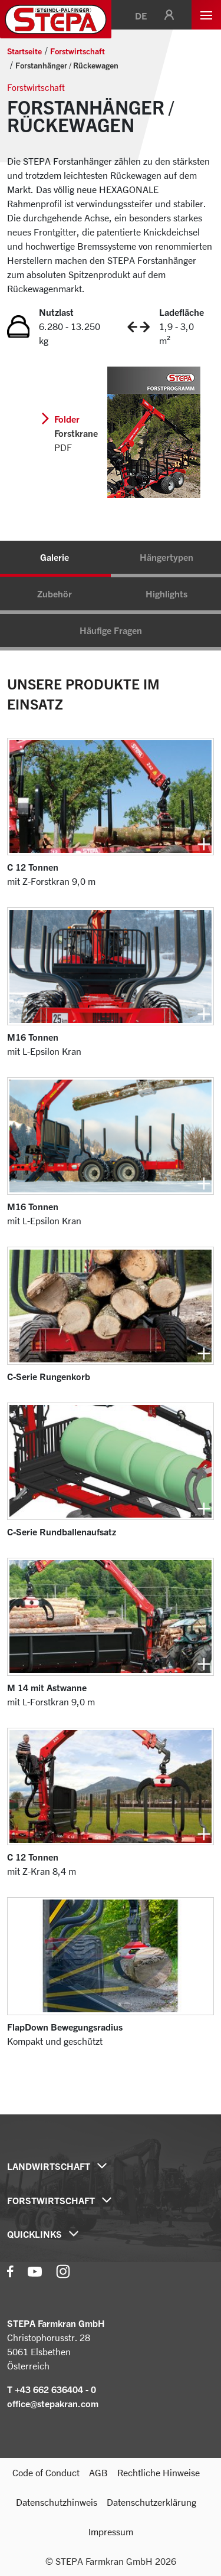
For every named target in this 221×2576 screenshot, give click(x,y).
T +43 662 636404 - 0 (51, 2389)
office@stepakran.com (52, 2404)
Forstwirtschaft (77, 51)
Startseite (24, 51)
